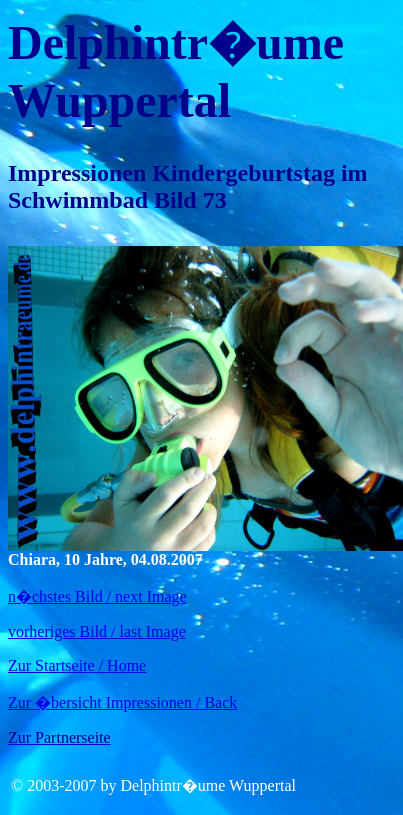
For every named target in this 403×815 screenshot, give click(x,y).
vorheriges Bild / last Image (97, 631)
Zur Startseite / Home (77, 665)
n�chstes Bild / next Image (97, 596)
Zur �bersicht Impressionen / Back (122, 702)
